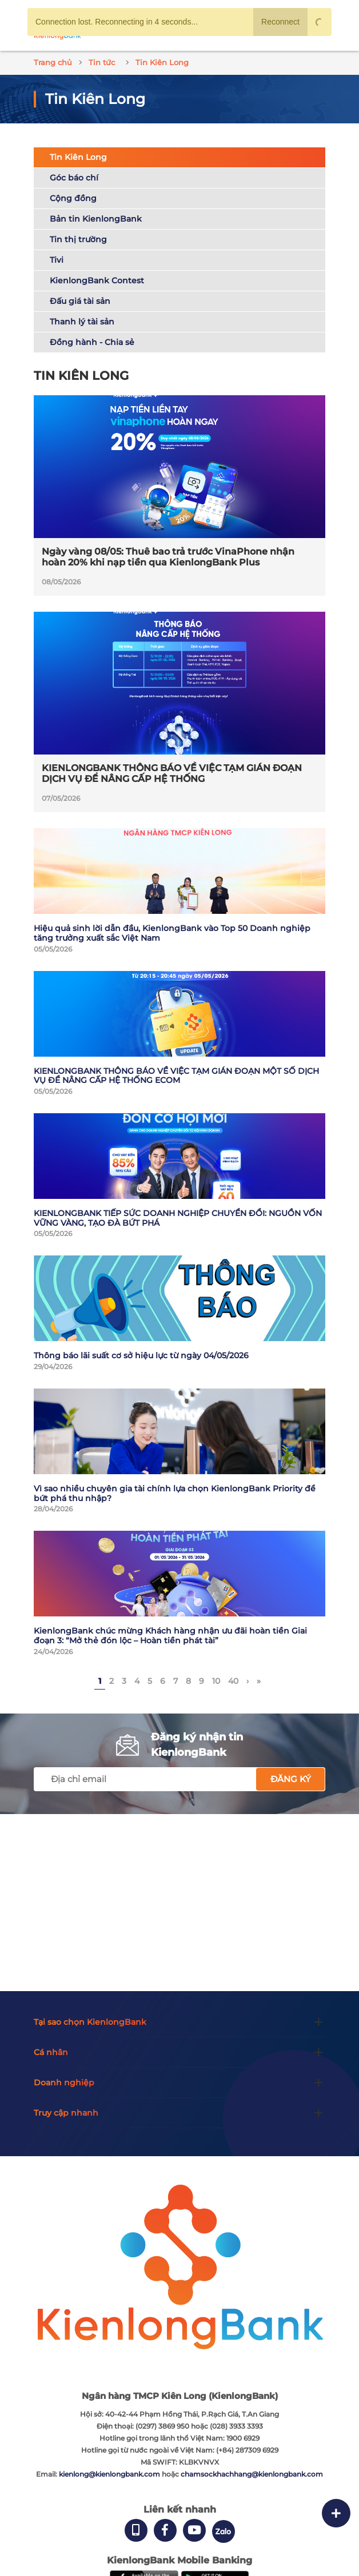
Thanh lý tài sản (82, 321)
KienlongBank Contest (97, 280)
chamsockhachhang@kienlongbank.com (252, 2474)
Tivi (56, 260)
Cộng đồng (73, 198)
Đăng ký (290, 1778)
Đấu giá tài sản (80, 301)
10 (216, 1681)
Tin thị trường (78, 239)
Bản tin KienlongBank (96, 219)
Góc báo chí (74, 177)
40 (233, 1681)
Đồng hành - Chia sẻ (92, 342)
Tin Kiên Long (78, 157)
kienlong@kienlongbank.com (110, 2474)
